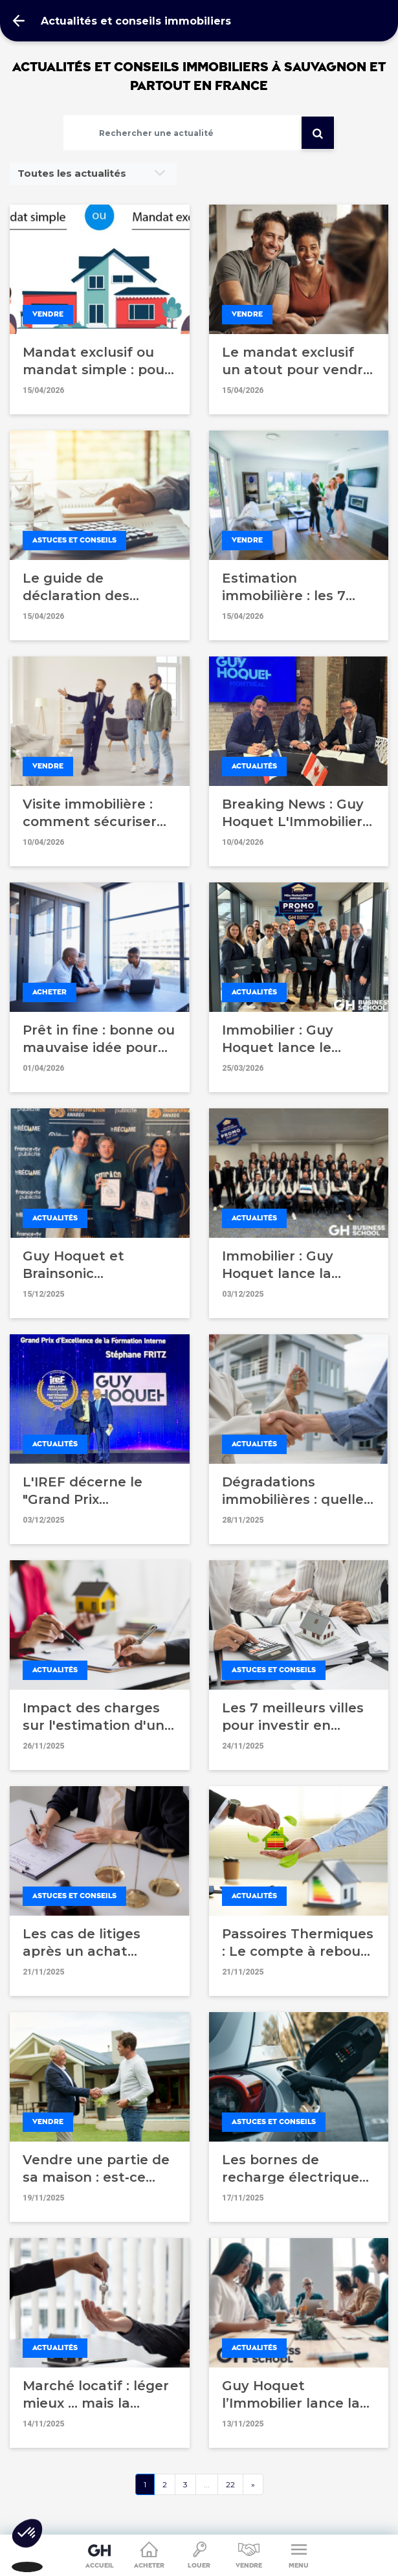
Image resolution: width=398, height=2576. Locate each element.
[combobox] (93, 173)
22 (230, 2484)
